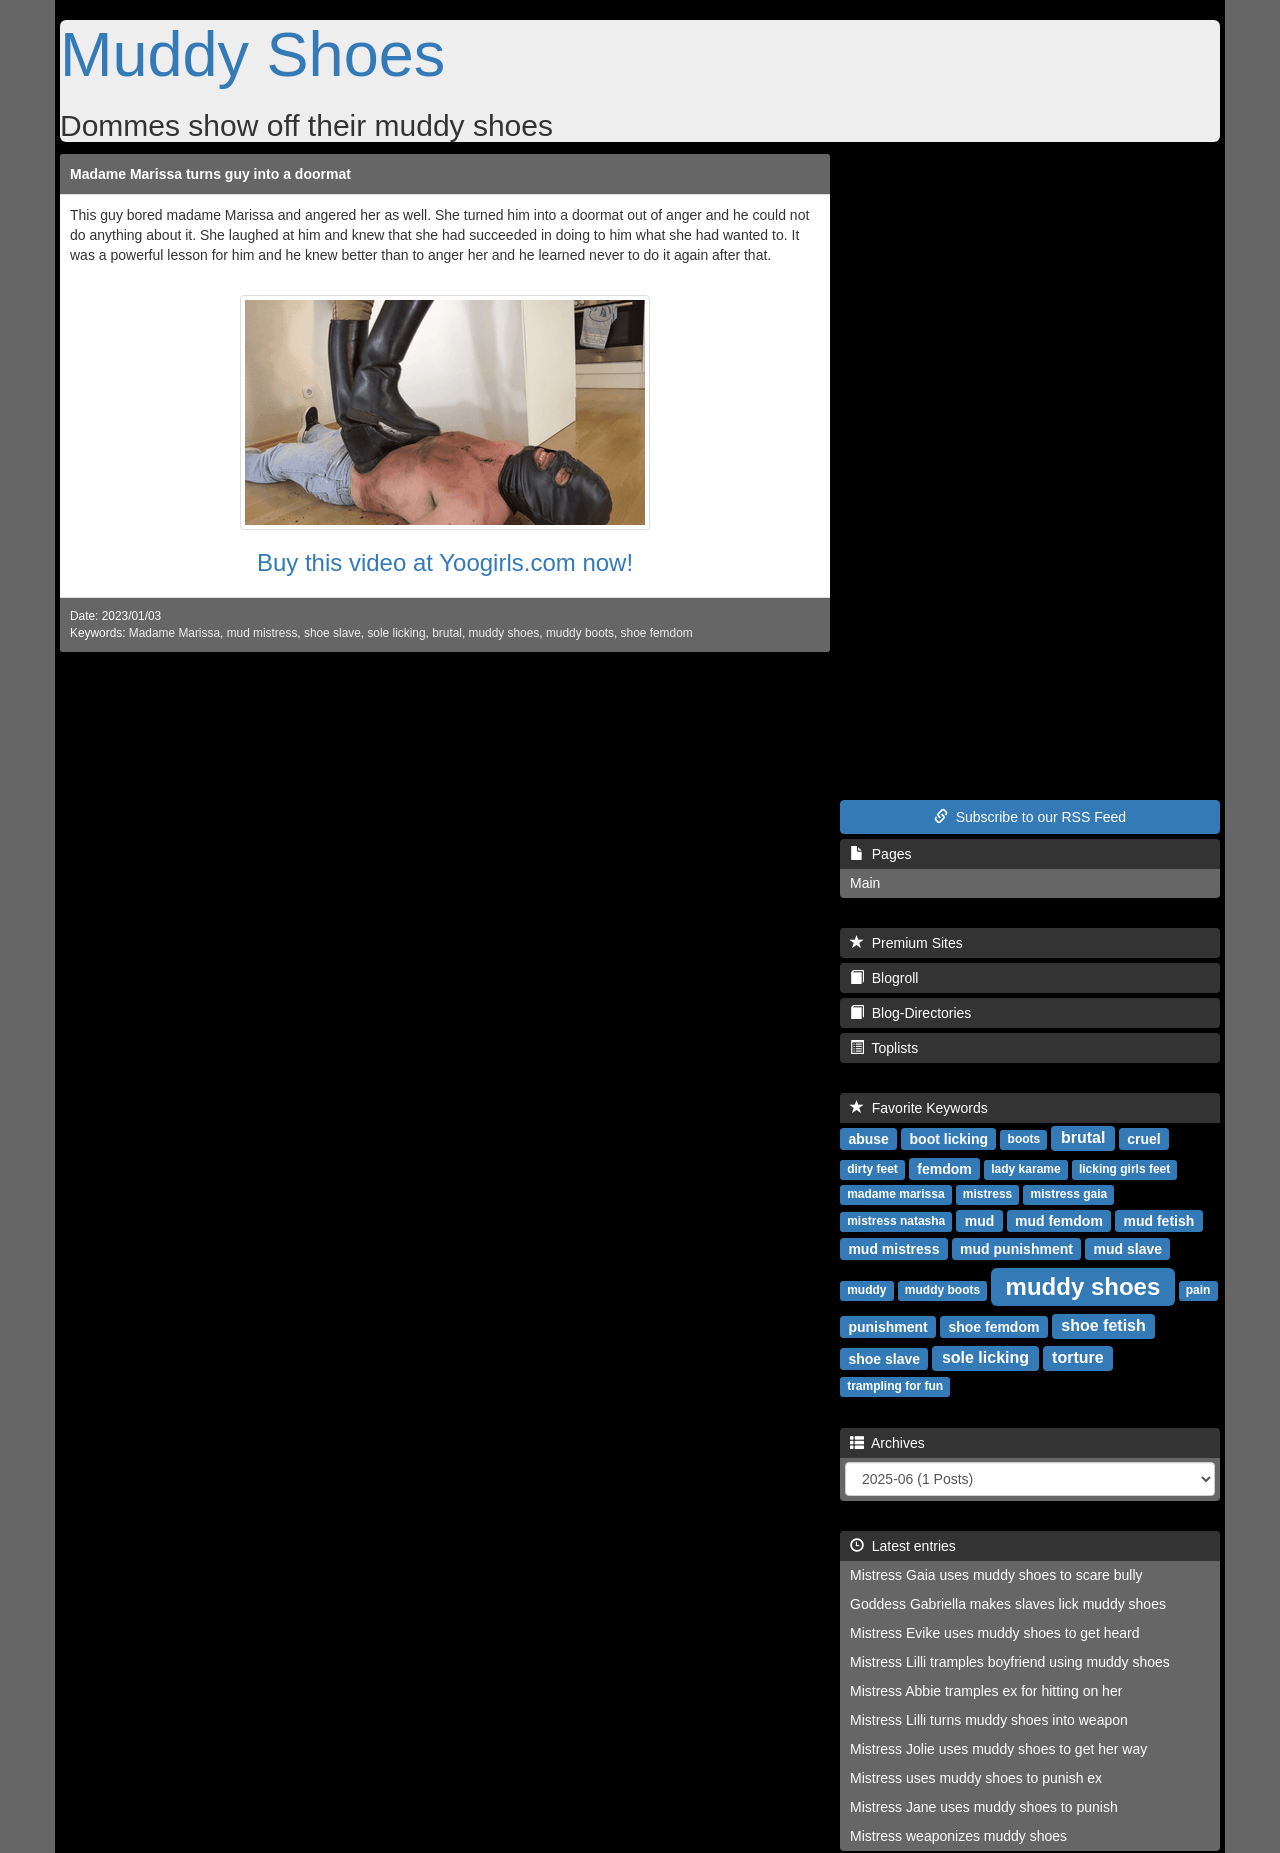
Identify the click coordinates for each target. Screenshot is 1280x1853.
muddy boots (580, 633)
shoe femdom (657, 633)
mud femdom (1059, 1220)
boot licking (949, 1138)
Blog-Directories (910, 1013)
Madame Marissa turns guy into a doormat (210, 174)
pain (1198, 1290)
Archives (887, 1443)
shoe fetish (1103, 1325)
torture (1078, 1357)
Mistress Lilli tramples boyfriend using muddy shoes (1010, 1662)
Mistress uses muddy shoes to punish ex (976, 1778)
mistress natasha (896, 1221)
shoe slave (332, 633)
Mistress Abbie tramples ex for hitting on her (986, 1691)
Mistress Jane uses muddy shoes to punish (984, 1807)
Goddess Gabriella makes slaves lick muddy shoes (1008, 1604)
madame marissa (895, 1194)
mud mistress (262, 633)
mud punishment (1016, 1248)
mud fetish (1159, 1220)
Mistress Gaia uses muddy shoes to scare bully (996, 1575)
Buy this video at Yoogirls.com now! (445, 562)
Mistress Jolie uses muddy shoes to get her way (998, 1749)
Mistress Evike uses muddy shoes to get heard (994, 1633)
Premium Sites (906, 943)
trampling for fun (895, 1386)
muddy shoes (504, 633)
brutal (447, 633)
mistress (987, 1194)
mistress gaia (1069, 1194)
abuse (868, 1138)
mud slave (1128, 1248)
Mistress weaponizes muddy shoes (958, 1836)
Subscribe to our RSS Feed (1030, 817)
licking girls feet (1124, 1169)
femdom (944, 1168)
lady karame (1025, 1169)
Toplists (884, 1048)
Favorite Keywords (919, 1108)
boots (1024, 1139)
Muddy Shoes (252, 54)
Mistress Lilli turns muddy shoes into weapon (989, 1720)
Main (865, 883)
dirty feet (872, 1169)
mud (980, 1220)
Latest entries (903, 1546)
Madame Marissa (174, 633)
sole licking (396, 633)
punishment (887, 1326)
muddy (866, 1290)
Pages (880, 854)
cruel (1143, 1138)
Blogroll (884, 978)
